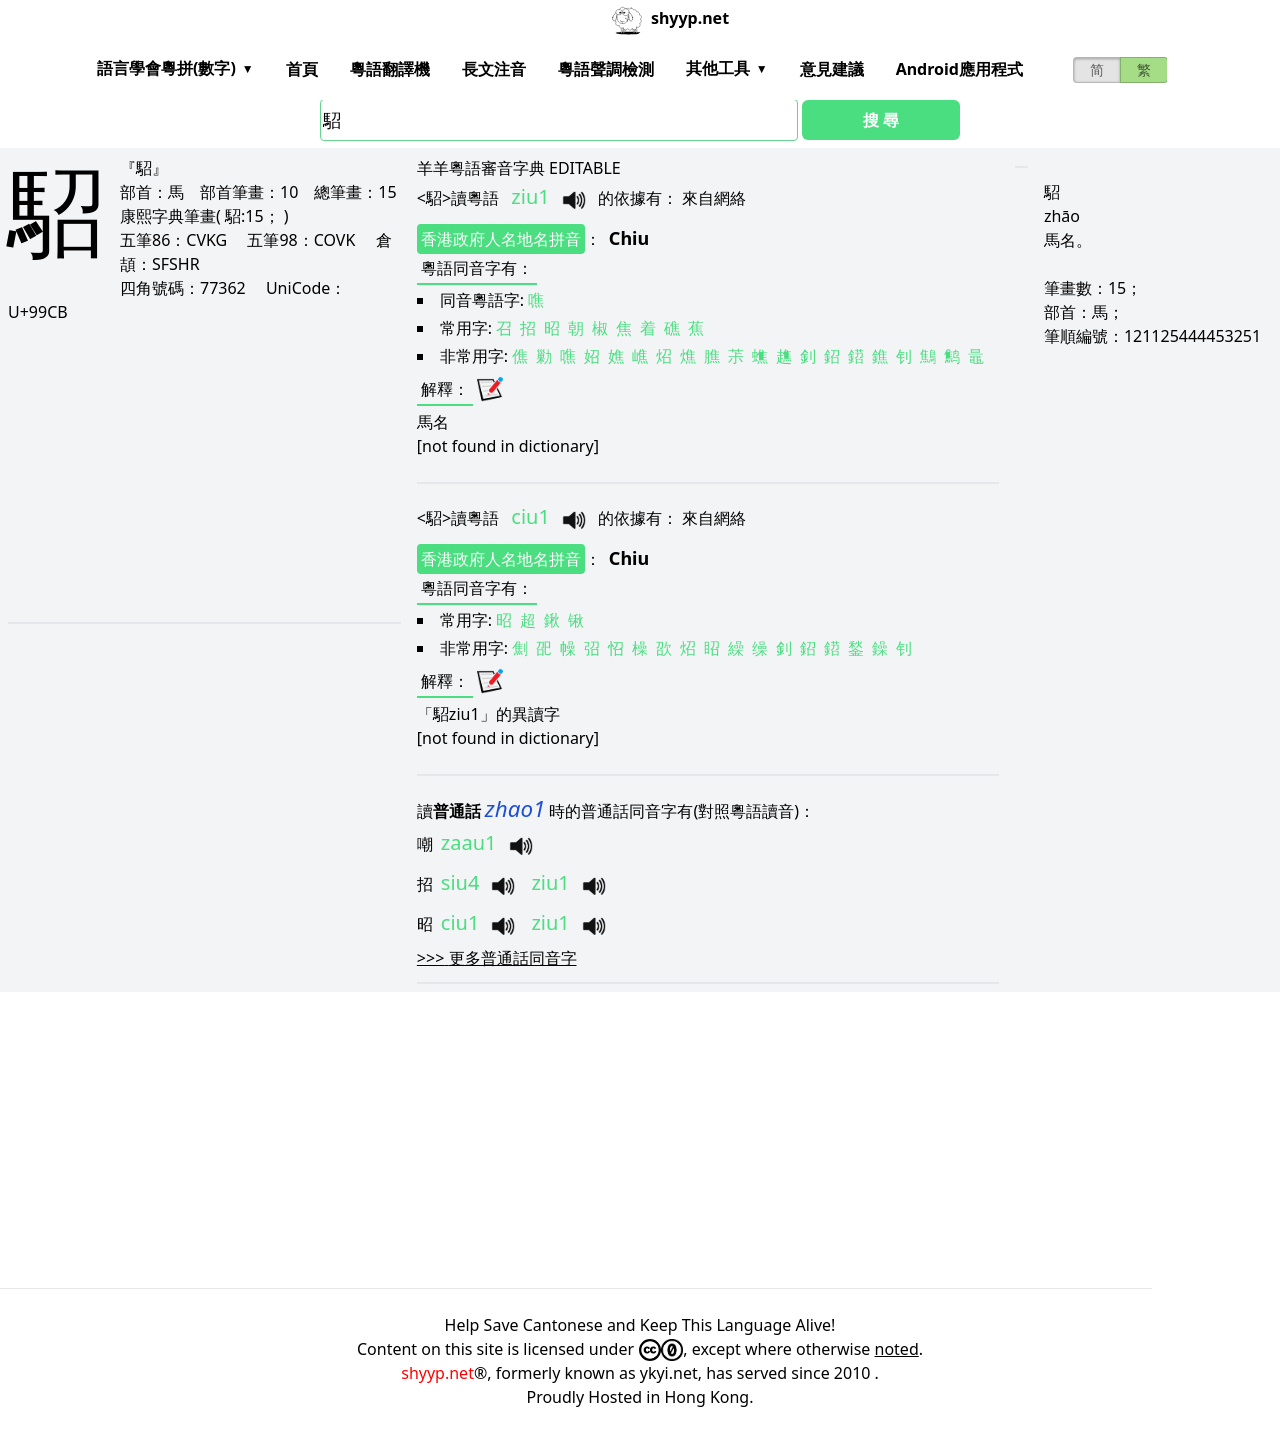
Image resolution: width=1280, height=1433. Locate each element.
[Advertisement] (199, 472)
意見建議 (832, 69)
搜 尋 (881, 120)
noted (897, 1349)
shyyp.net (437, 1373)
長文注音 (494, 69)
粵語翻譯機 (390, 69)
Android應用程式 (959, 69)
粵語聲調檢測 (606, 69)
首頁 (302, 69)
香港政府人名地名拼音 (501, 239)
